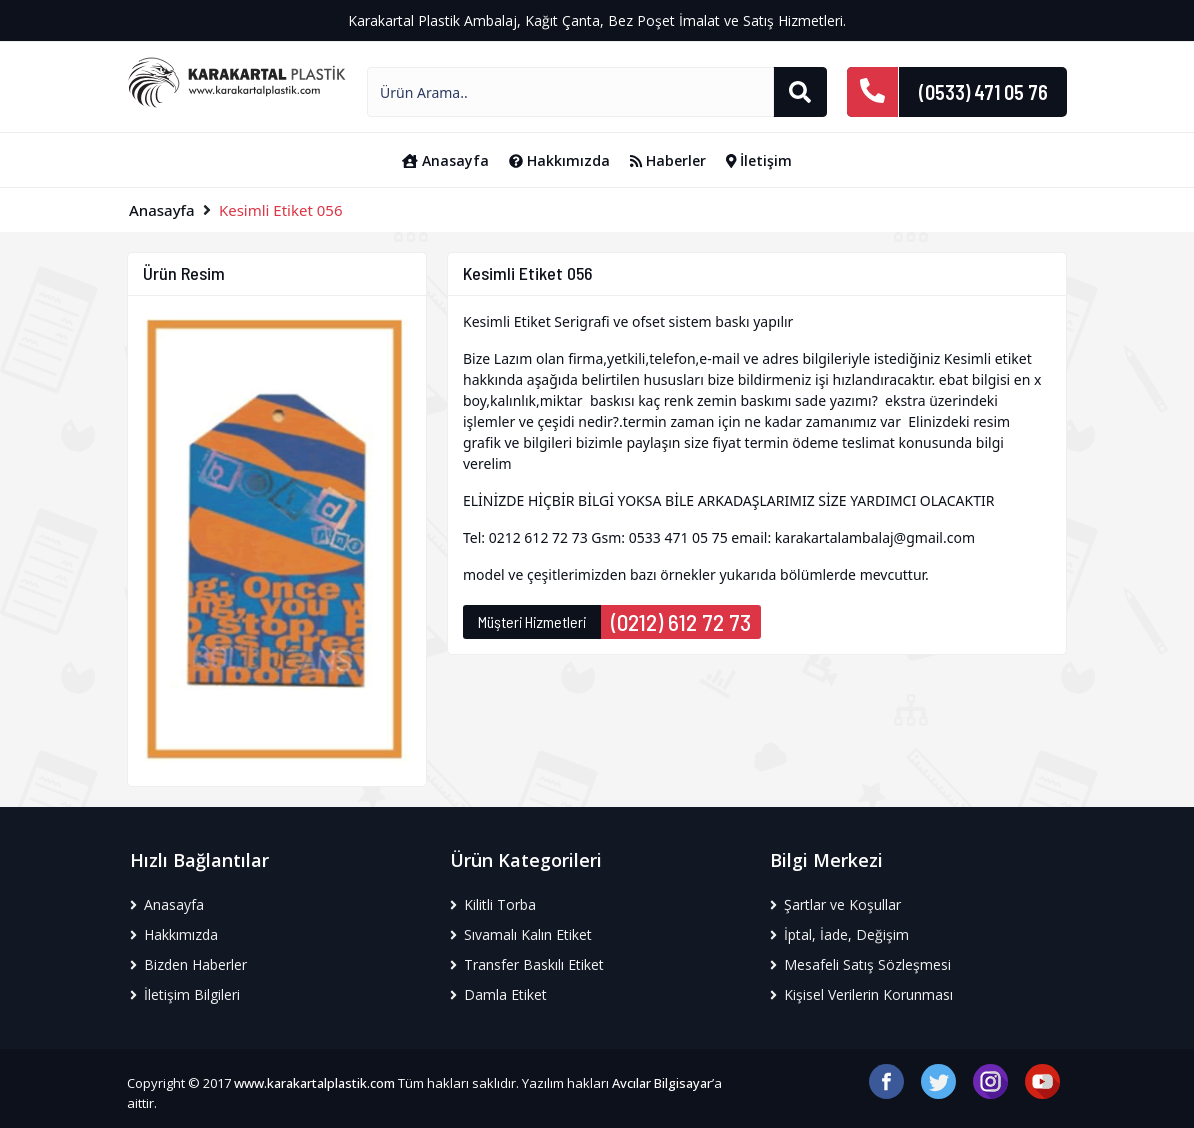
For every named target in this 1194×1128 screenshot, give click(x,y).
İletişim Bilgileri (185, 994)
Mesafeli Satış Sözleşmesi (860, 964)
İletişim (759, 160)
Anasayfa (445, 160)
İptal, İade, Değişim (839, 934)
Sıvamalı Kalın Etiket (521, 934)
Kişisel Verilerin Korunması (861, 994)
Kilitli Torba (493, 904)
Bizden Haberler (188, 964)
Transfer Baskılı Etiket (527, 964)
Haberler (668, 160)
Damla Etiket (498, 994)
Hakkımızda (559, 160)
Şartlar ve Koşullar (835, 904)
